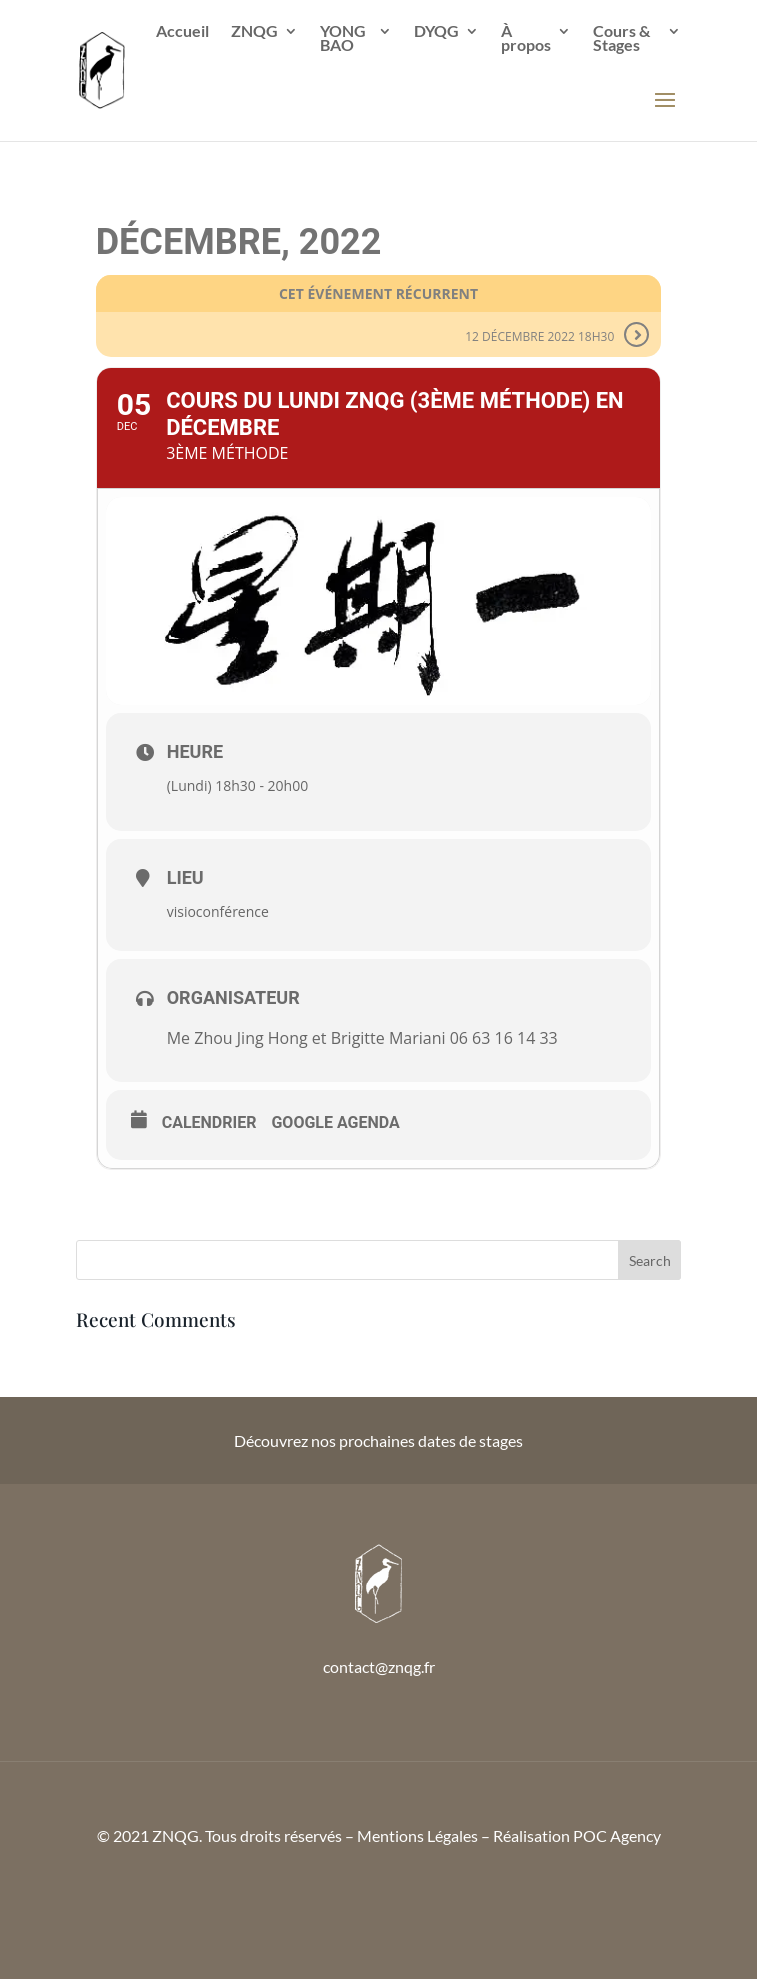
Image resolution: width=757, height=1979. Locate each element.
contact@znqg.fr (379, 1666)
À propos (526, 39)
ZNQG (254, 32)
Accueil (182, 32)
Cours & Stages (621, 39)
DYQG (436, 32)
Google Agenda (335, 1122)
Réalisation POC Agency (577, 1835)
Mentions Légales (417, 1835)
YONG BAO (343, 39)
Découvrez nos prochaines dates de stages (378, 1440)
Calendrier (209, 1122)
